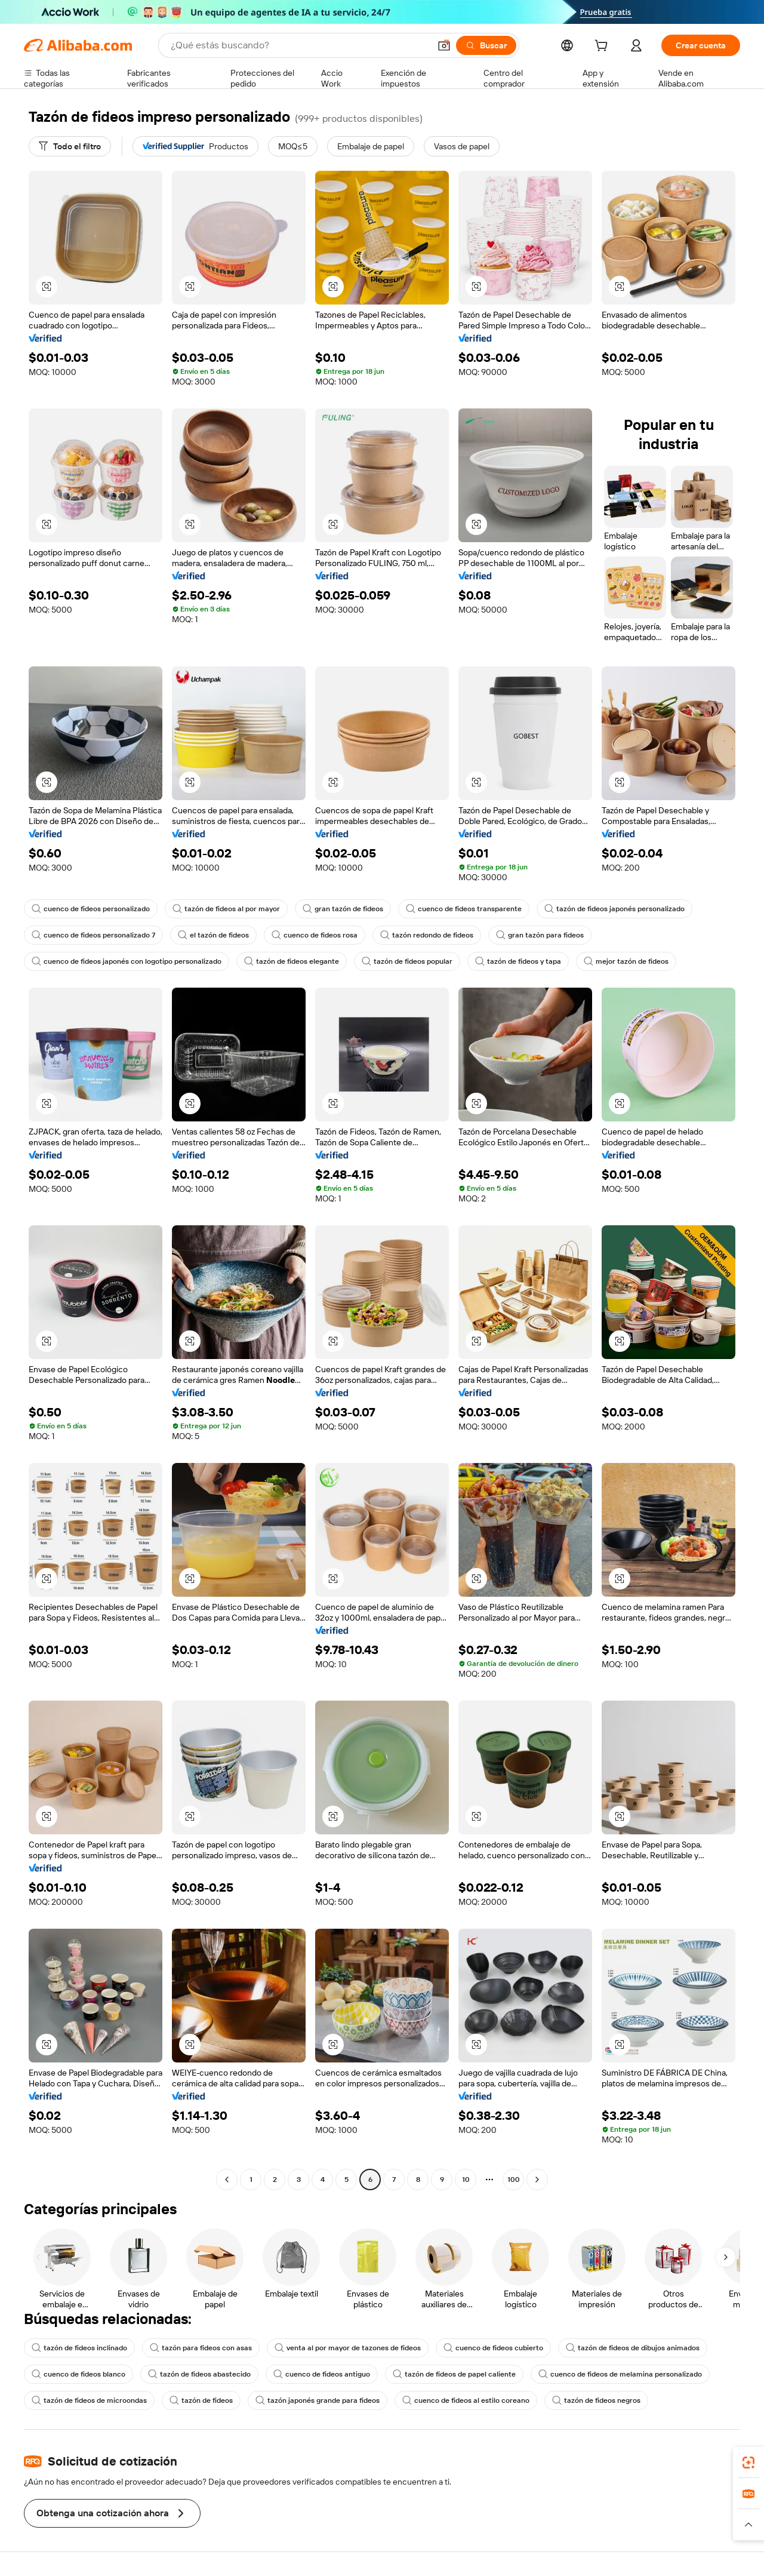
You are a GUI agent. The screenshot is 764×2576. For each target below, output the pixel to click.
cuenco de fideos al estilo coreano (465, 2400)
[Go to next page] (537, 2179)
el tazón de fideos (213, 935)
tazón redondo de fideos (426, 935)
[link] (748, 2462)
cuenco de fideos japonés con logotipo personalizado (126, 961)
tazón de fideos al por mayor (226, 909)
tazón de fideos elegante (291, 961)
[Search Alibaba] (299, 45)
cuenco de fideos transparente (464, 909)
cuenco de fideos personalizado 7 (93, 935)
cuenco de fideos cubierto (493, 2348)
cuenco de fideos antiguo (321, 2374)
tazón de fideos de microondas (89, 2400)
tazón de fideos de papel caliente (454, 2374)
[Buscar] (486, 45)
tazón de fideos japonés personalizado (614, 909)
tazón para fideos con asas (201, 2348)
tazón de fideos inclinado (79, 2348)
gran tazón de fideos (343, 909)
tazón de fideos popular (407, 961)
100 (513, 2179)
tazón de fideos (201, 2400)
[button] (444, 45)
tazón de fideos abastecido (199, 2374)
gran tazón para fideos (540, 935)
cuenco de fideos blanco (78, 2374)
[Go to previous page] (227, 2179)
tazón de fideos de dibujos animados (633, 2348)
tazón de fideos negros (596, 2400)
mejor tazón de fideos (626, 961)
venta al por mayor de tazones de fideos (348, 2348)
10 (466, 2179)
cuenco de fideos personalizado (91, 909)
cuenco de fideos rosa (315, 935)
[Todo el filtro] (70, 146)
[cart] (603, 47)
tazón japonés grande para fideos (317, 2400)
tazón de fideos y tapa (518, 961)
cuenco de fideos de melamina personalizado (620, 2374)
